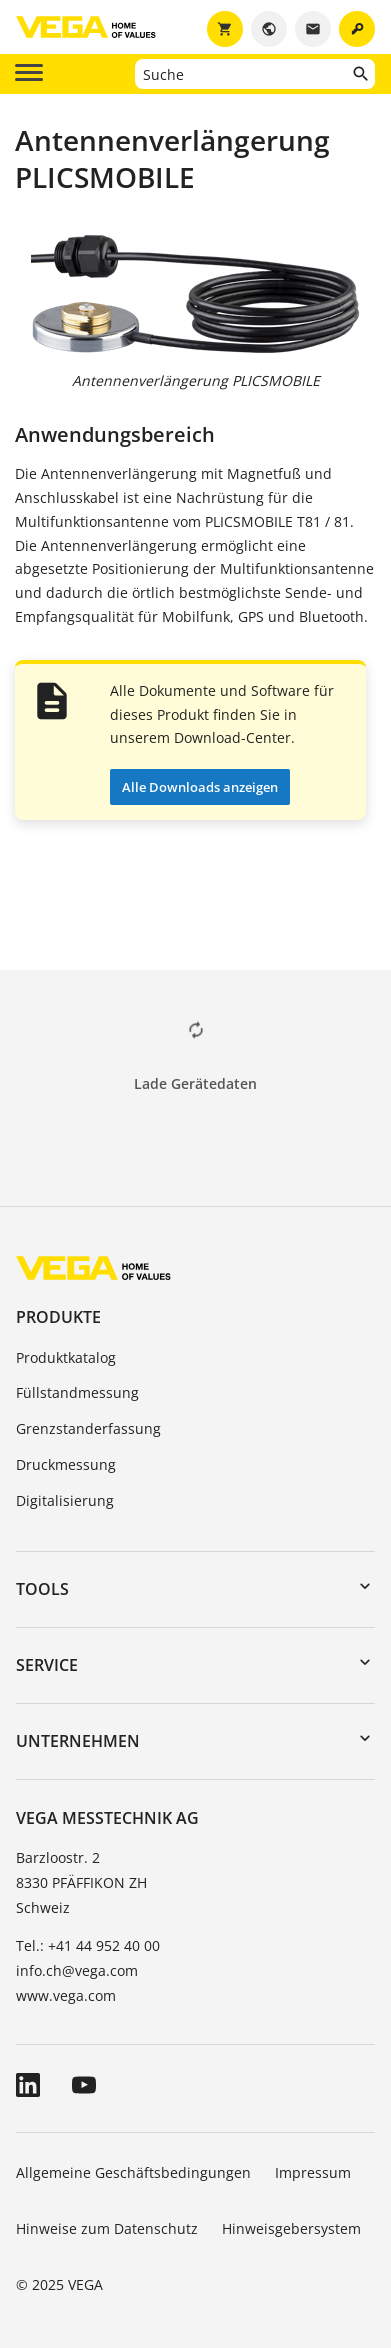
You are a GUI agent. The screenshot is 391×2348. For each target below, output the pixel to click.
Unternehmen (78, 1741)
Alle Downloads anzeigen (200, 787)
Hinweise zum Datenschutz (107, 2228)
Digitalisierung (65, 1500)
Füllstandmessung (77, 1392)
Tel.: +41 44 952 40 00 (88, 1945)
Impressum (313, 2172)
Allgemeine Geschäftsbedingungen (133, 2172)
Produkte (58, 1317)
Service (47, 1665)
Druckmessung (66, 1464)
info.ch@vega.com (77, 1970)
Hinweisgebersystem (291, 2228)
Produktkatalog (66, 1357)
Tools (42, 1589)
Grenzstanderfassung (88, 1428)
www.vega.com (66, 1995)
